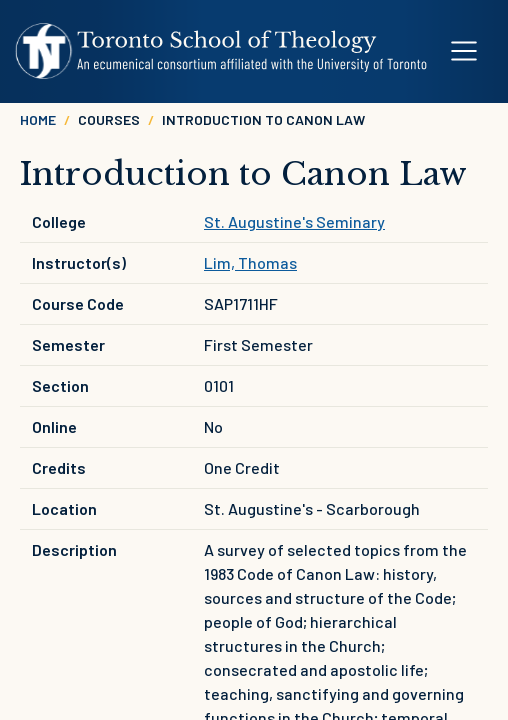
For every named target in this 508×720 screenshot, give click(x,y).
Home (38, 119)
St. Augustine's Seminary (294, 221)
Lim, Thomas (250, 262)
